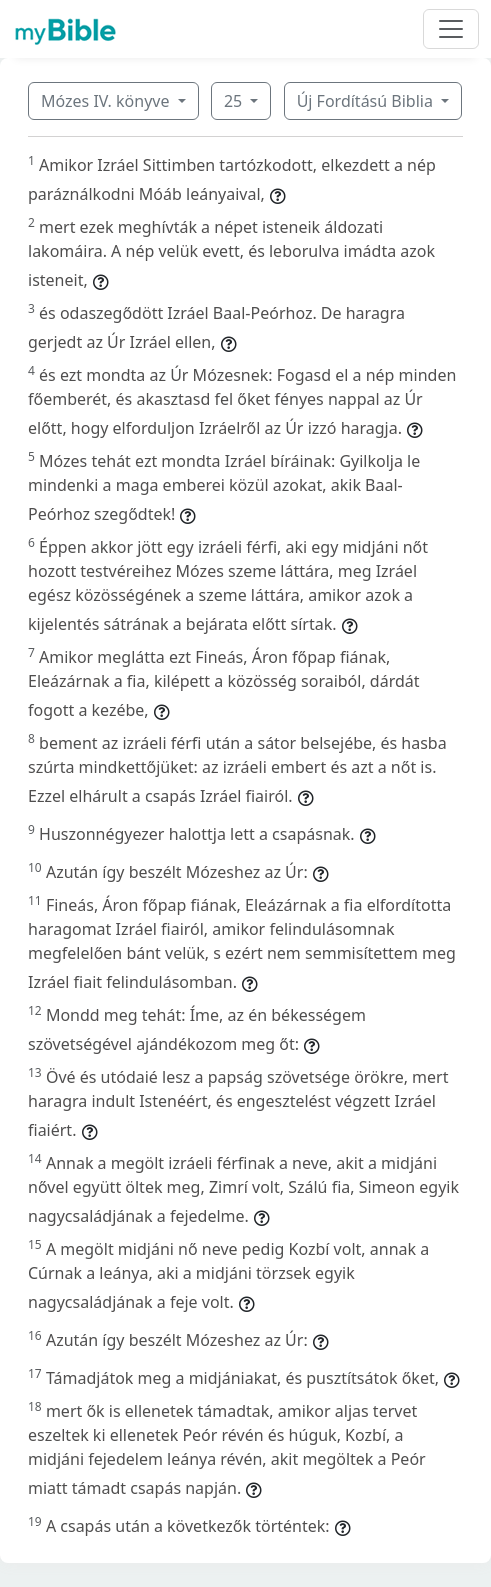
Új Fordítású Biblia (367, 101)
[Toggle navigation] (451, 29)
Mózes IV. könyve (107, 101)
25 (235, 101)
